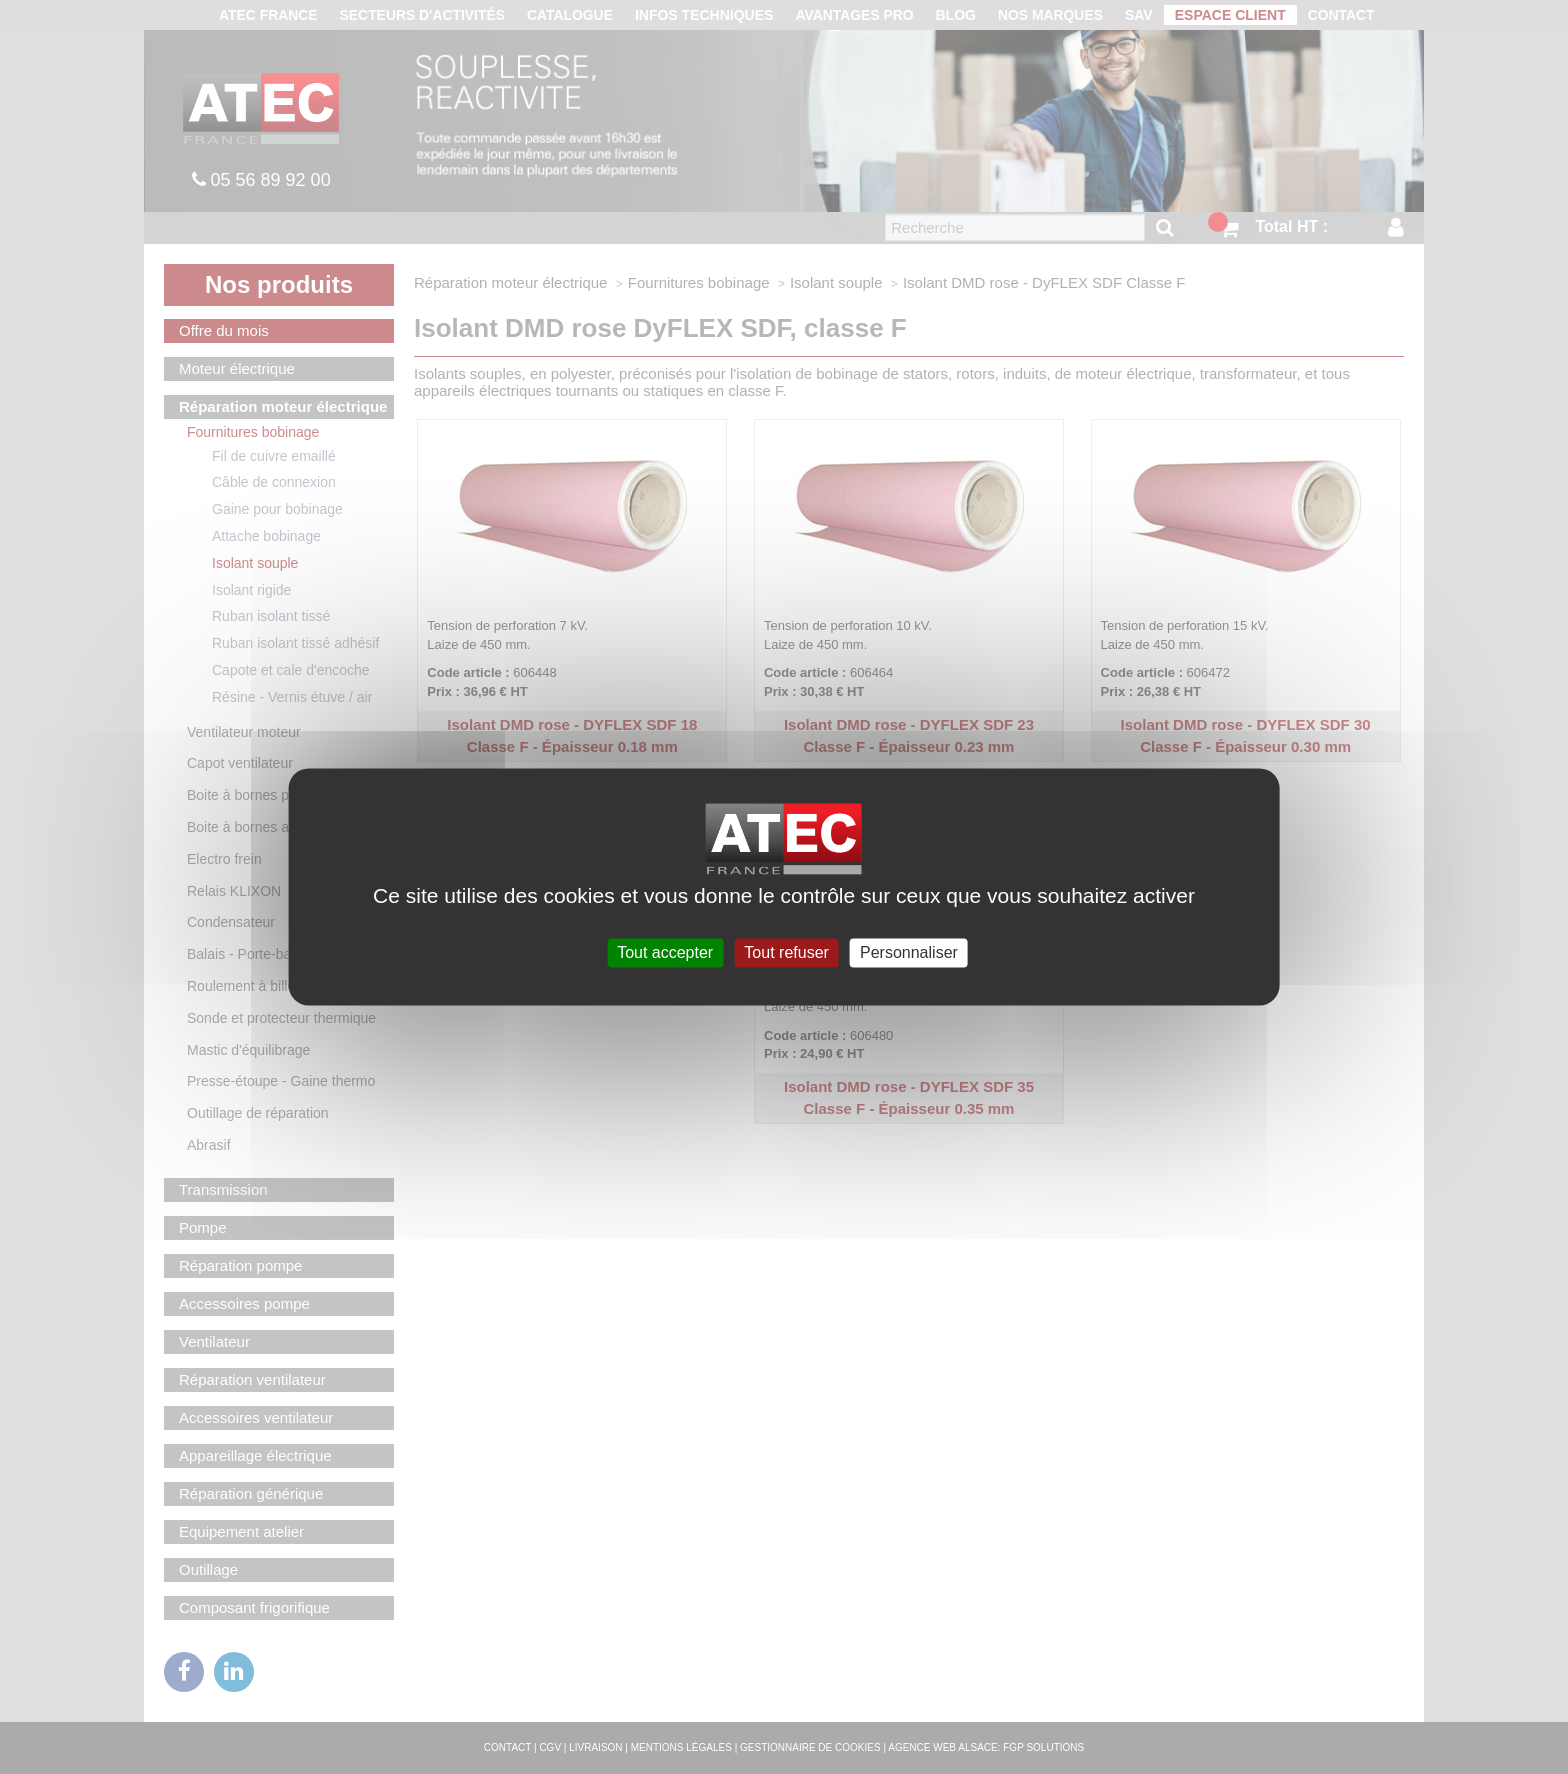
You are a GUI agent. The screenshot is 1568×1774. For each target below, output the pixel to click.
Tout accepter (665, 952)
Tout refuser (786, 952)
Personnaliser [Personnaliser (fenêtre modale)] (909, 952)
